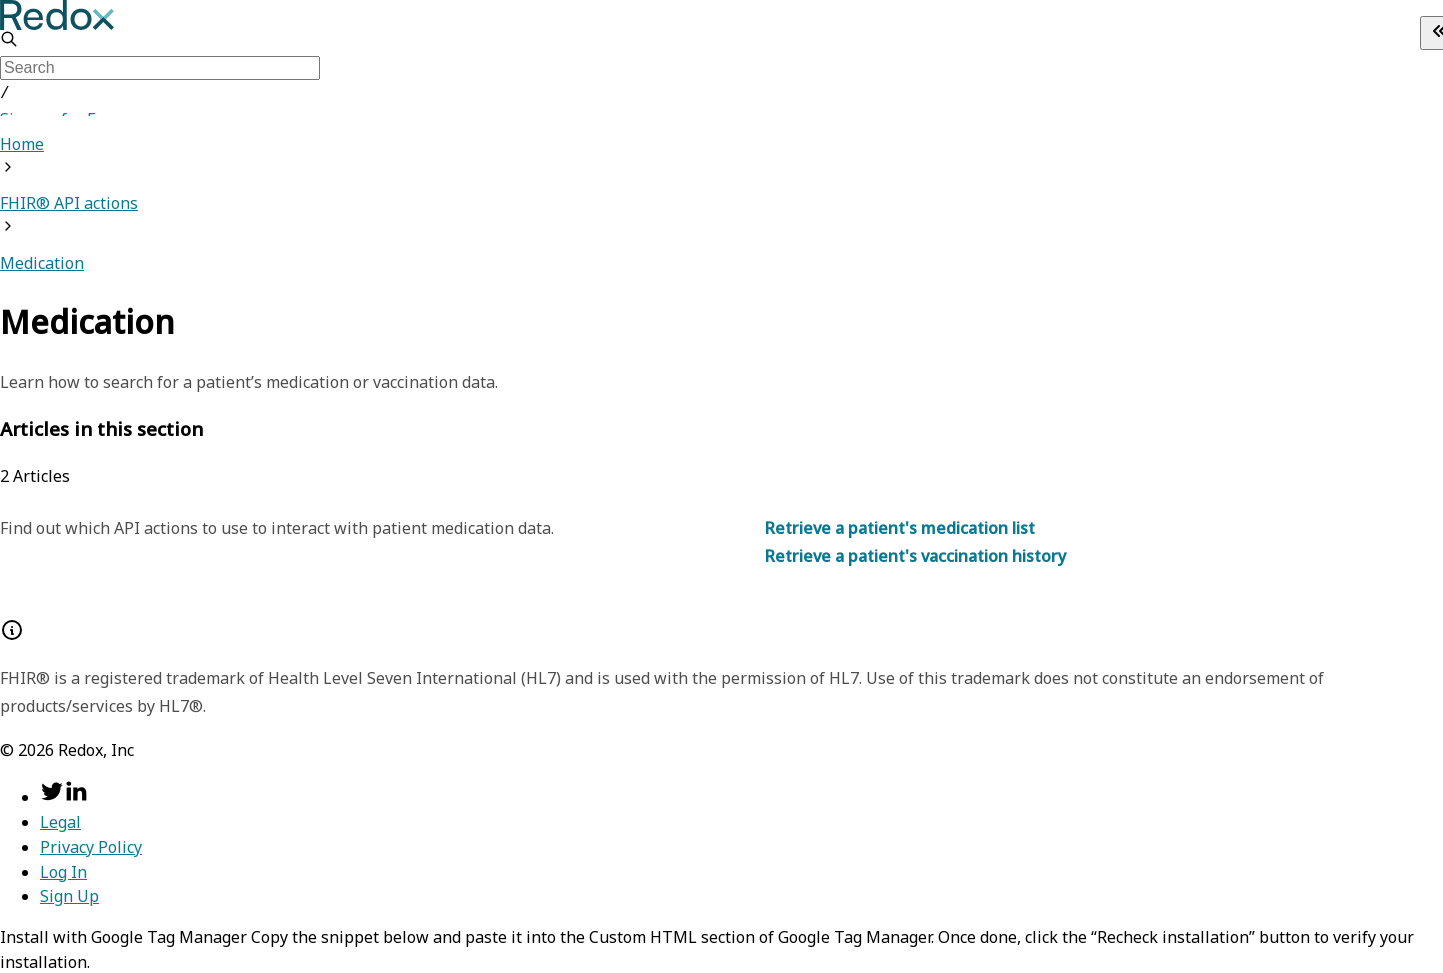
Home (22, 142)
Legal (60, 820)
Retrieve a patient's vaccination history (915, 554)
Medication (42, 261)
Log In (63, 870)
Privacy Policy (91, 845)
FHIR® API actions (69, 201)
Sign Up (69, 894)
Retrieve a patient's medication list (900, 526)
